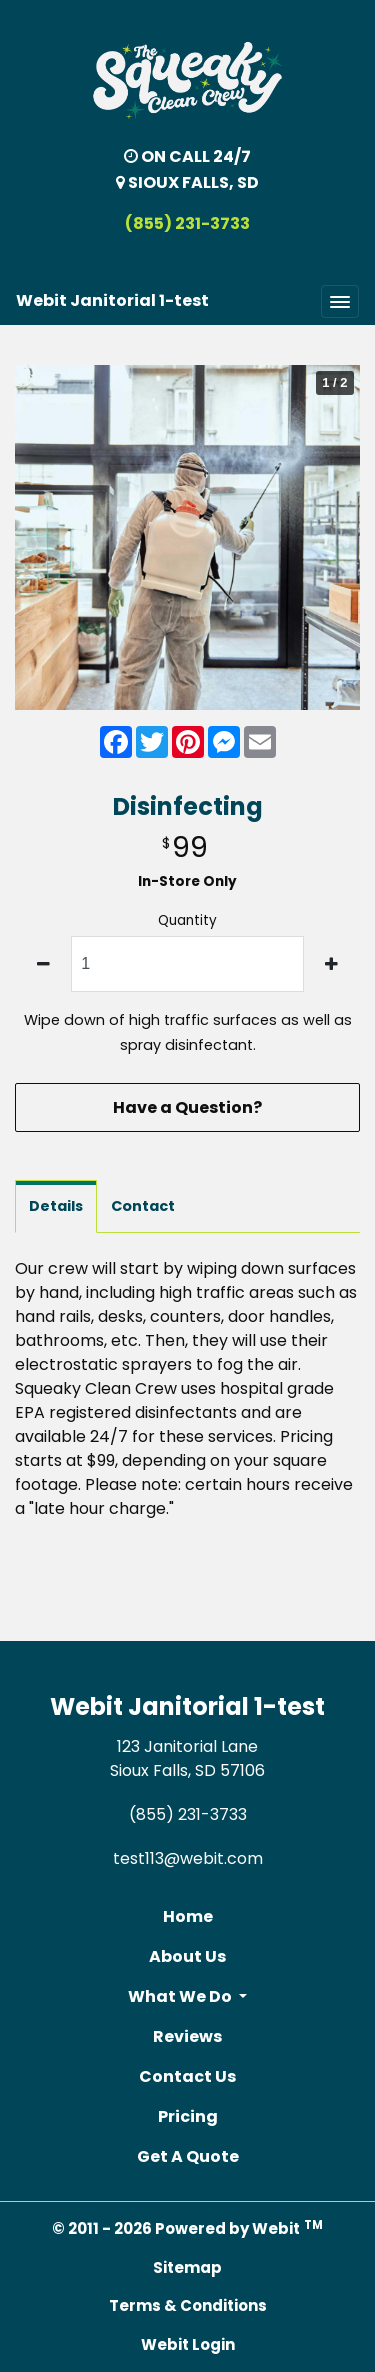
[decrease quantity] (43, 964)
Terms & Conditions (188, 2305)
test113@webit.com (188, 1858)
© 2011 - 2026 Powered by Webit (187, 2228)
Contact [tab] (143, 1206)
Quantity (187, 920)
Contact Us (187, 2076)
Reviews (187, 2036)
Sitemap (187, 2267)
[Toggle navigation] (340, 301)
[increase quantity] (331, 964)
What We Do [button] (181, 1996)
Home (188, 1916)
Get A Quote (188, 2156)
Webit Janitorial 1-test (112, 300)
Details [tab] (56, 1206)
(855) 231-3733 (187, 223)
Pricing (188, 2116)
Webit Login (188, 2344)
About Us (187, 1956)
